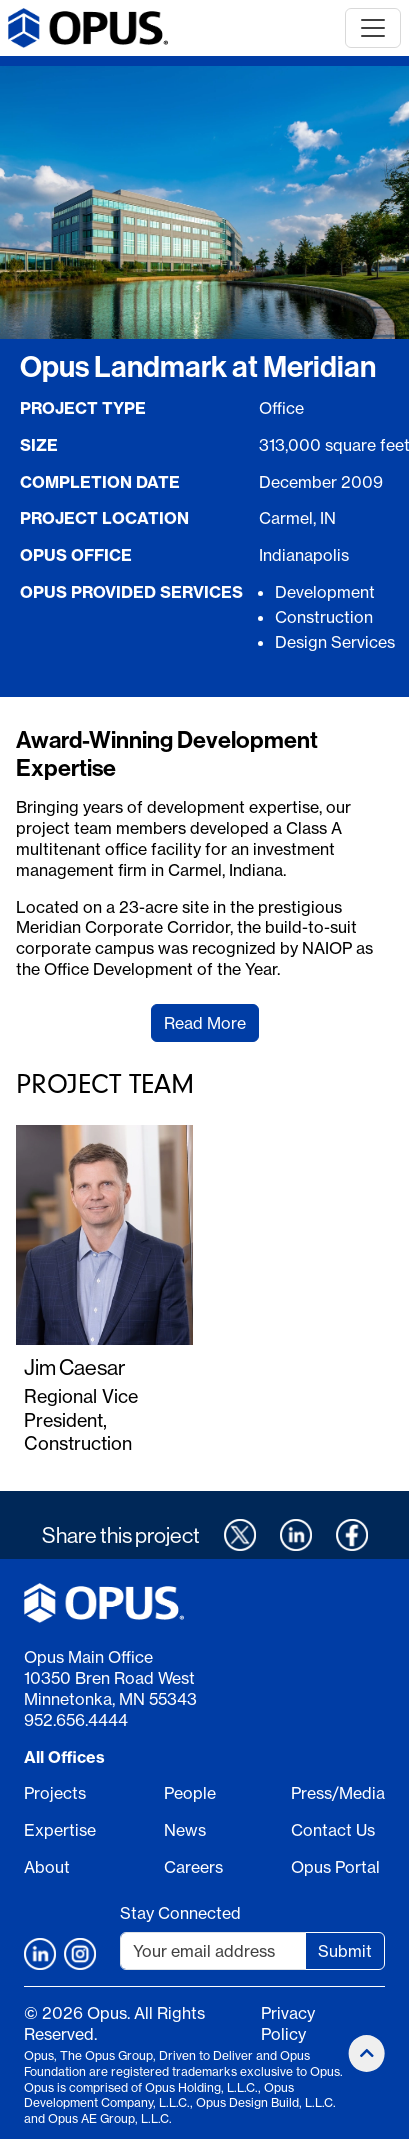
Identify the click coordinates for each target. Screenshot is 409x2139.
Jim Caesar (74, 1367)
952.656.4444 (76, 1720)
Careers (193, 1867)
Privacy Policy (288, 2023)
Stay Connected (180, 1913)
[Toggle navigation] (373, 28)
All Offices (64, 1757)
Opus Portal (335, 1867)
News (185, 1830)
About (47, 1867)
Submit (345, 1951)
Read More (205, 1023)
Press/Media (338, 1793)
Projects (55, 1793)
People (190, 1793)
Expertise (60, 1830)
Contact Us (333, 1830)
